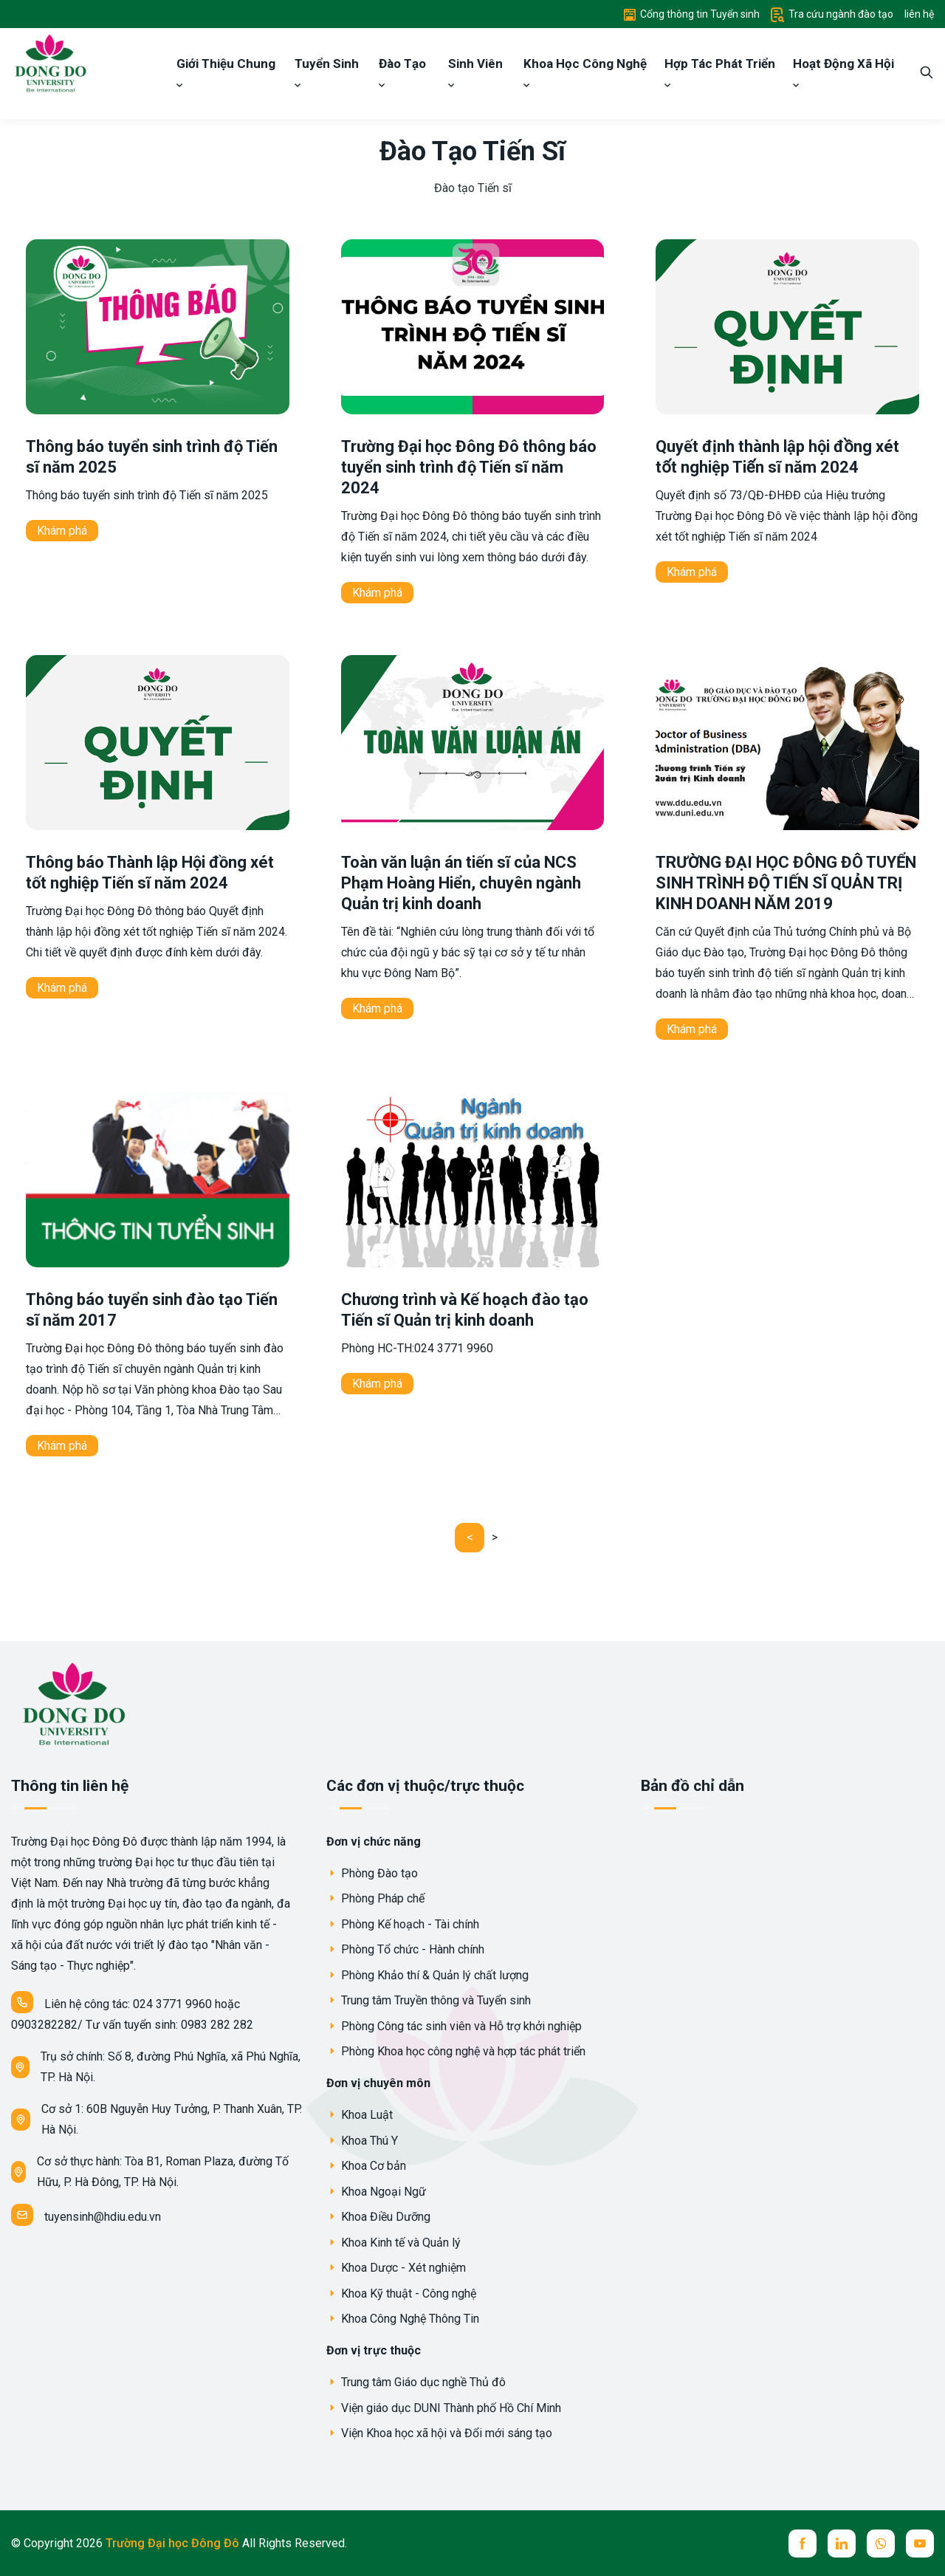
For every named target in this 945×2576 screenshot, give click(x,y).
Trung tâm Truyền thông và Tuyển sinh (428, 2000)
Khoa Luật (359, 2115)
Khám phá (62, 531)
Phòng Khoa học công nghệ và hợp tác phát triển (455, 2051)
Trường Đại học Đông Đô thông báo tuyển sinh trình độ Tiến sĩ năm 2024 (469, 467)
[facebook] (802, 2543)
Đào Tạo (402, 71)
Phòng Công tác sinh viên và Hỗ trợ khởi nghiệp (454, 2026)
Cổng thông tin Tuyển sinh (692, 14)
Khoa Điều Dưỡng (378, 2217)
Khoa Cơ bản (366, 2166)
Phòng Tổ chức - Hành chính (405, 1949)
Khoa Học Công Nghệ (585, 71)
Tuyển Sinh (327, 71)
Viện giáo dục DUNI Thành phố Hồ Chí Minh (443, 2408)
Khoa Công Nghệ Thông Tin (402, 2319)
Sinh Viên (475, 71)
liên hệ (919, 14)
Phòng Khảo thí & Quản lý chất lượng (427, 1975)
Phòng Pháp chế (375, 1898)
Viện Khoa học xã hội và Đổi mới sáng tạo (439, 2433)
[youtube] (920, 2543)
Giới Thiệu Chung (225, 71)
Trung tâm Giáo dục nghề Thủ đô (416, 2382)
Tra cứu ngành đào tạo (832, 14)
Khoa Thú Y (362, 2141)
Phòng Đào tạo (372, 1873)
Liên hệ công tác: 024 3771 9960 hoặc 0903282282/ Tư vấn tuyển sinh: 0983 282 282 (132, 2011)
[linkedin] (842, 2543)
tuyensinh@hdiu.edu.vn (86, 2215)
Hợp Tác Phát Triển (719, 71)
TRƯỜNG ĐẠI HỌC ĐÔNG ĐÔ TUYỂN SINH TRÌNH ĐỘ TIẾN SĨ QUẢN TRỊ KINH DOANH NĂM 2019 (786, 883)
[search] (926, 73)
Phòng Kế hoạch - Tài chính (402, 1924)
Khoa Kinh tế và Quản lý (393, 2243)
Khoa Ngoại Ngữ (376, 2192)
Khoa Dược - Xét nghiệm (396, 2268)
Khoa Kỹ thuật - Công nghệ (401, 2293)
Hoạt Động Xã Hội (843, 71)
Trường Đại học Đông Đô (174, 2543)
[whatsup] (881, 2543)
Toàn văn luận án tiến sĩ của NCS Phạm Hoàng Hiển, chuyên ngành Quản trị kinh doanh (461, 883)
